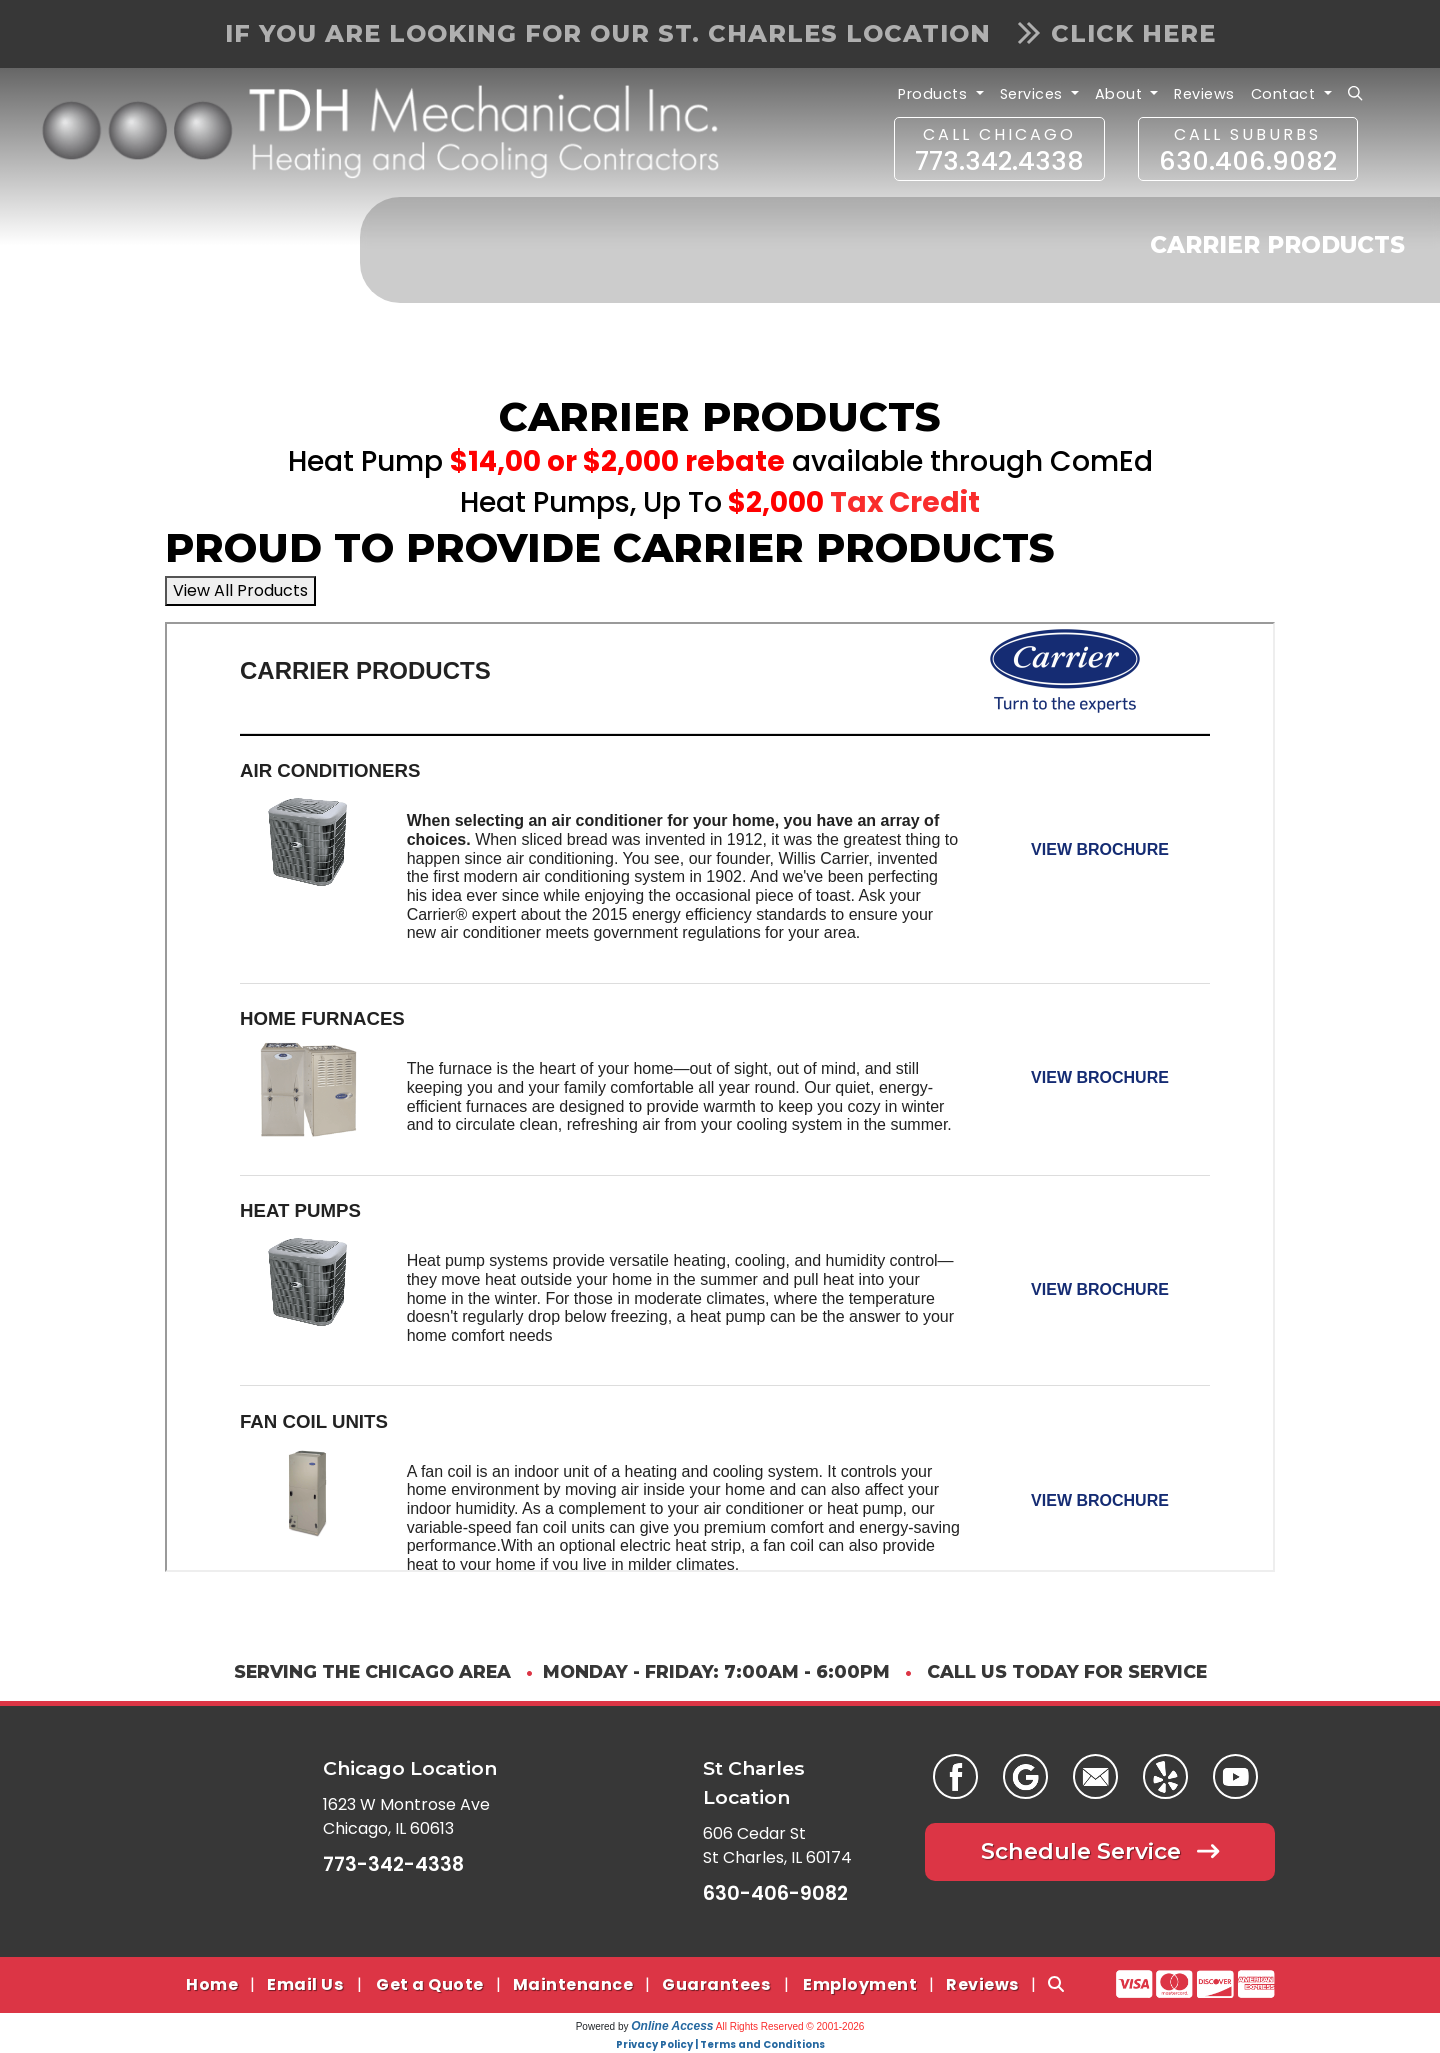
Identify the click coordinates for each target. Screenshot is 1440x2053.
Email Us (305, 1984)
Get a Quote (430, 1984)
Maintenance (573, 1984)
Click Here (1116, 33)
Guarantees (716, 1984)
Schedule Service (1100, 1851)
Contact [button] (1285, 94)
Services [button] (1034, 94)
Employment (860, 1984)
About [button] (1121, 94)
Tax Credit (905, 502)
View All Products (240, 590)
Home (212, 1984)
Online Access (672, 2026)
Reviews (1204, 94)
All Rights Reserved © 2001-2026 (790, 2026)
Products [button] (935, 94)
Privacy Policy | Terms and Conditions (720, 2044)
